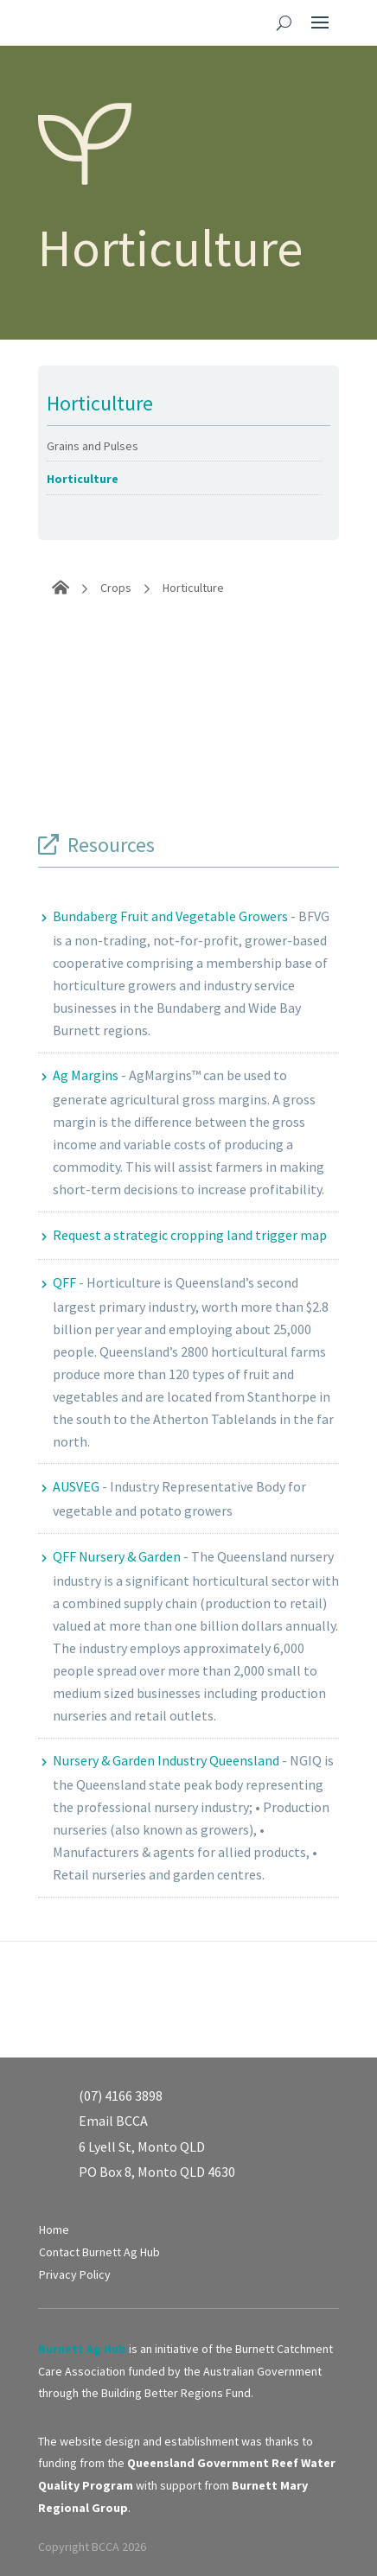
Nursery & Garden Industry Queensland (166, 1760)
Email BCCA (113, 2120)
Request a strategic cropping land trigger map (190, 1234)
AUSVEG (76, 1486)
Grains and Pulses (92, 446)
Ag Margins (85, 1075)
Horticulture (82, 479)
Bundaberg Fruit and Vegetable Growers (170, 916)
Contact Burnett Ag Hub (99, 2252)
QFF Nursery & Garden (117, 1556)
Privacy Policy (75, 2274)
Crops (115, 587)
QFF (64, 1282)
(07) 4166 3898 (121, 2095)
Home (54, 2229)
